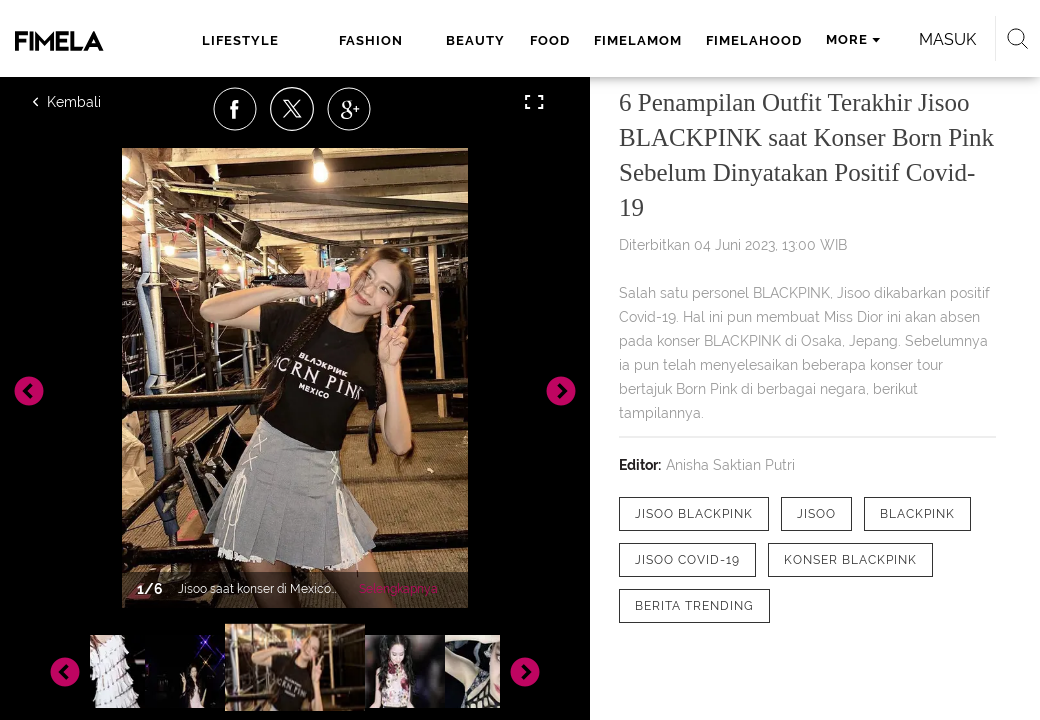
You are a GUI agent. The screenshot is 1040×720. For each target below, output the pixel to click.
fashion (371, 40)
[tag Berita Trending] (694, 606)
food (550, 40)
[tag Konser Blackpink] (850, 560)
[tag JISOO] (816, 514)
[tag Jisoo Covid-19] (687, 560)
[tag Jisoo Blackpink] (694, 514)
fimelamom (638, 40)
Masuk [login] (947, 39)
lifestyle (240, 40)
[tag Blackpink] (917, 514)
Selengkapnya (398, 589)
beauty (475, 40)
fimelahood (754, 40)
